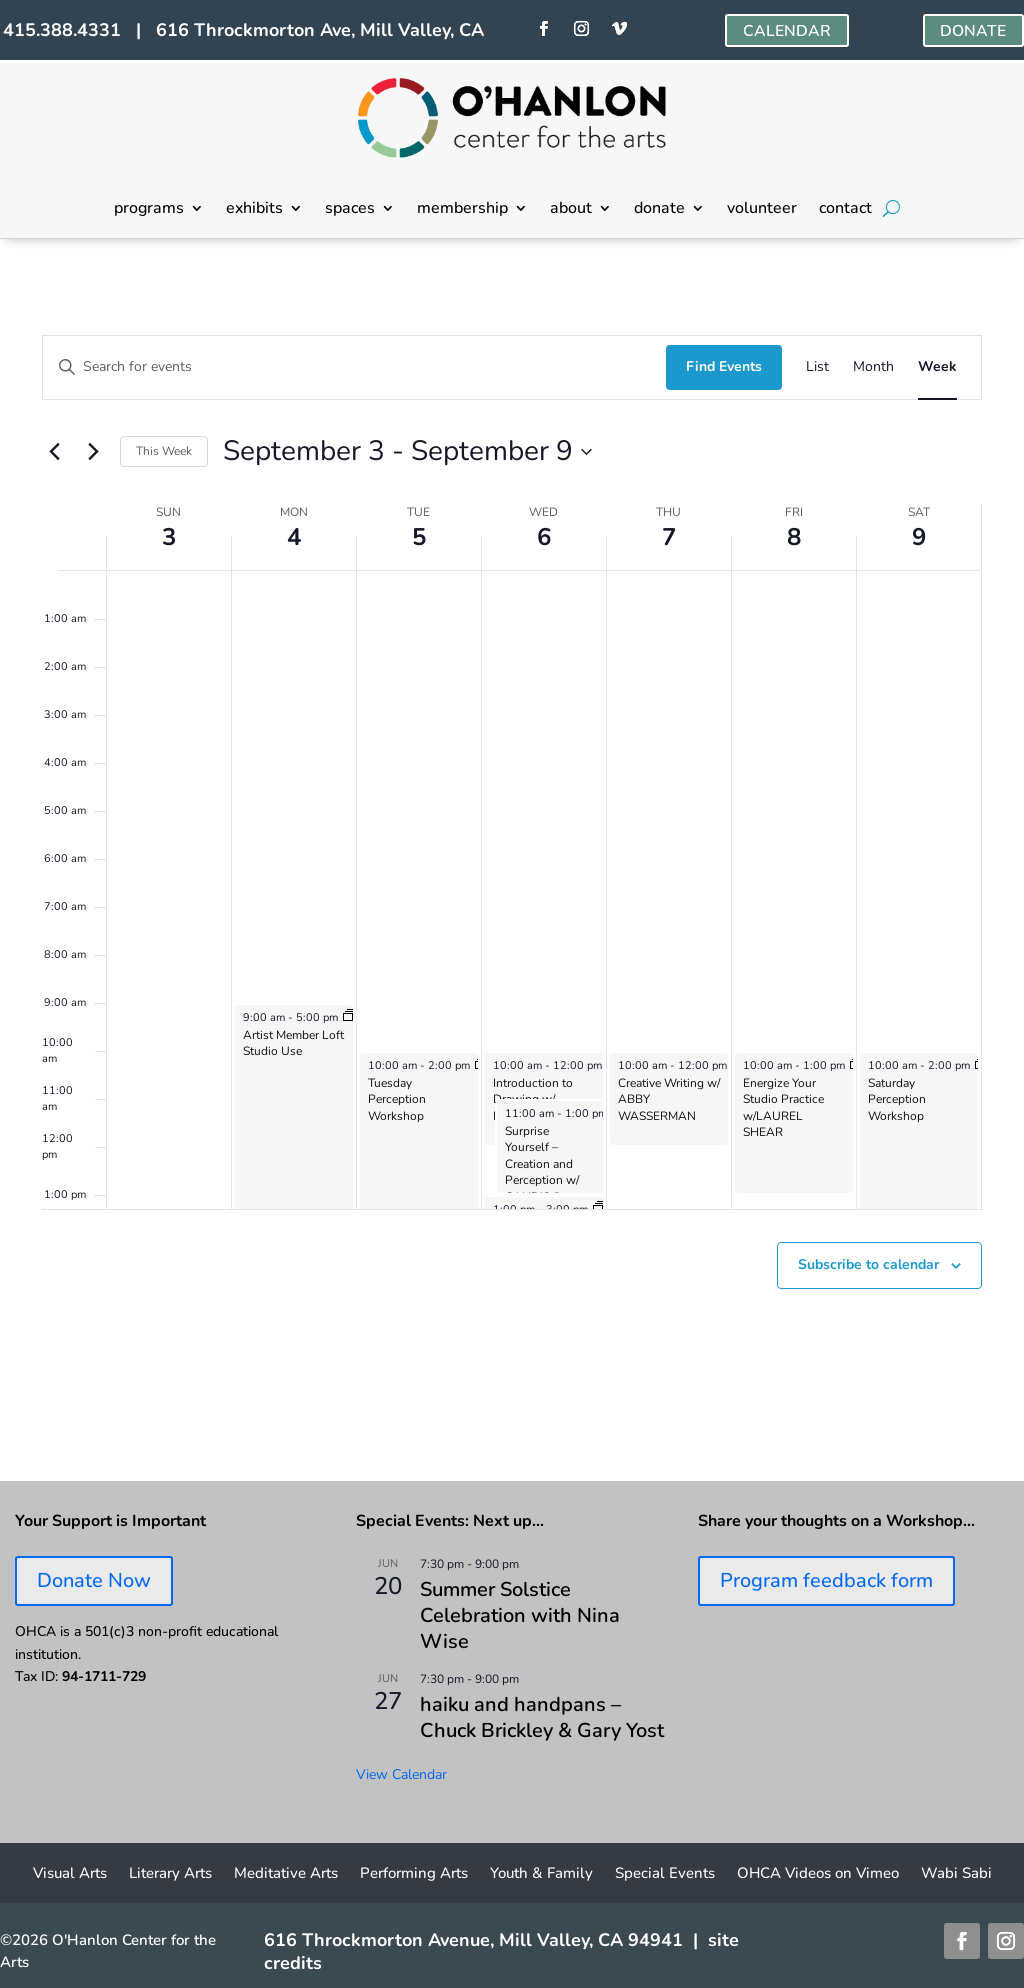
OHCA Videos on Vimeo (818, 1874)
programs (149, 210)
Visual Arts (70, 1874)
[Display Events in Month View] (873, 367)
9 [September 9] (919, 537)
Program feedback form (826, 1580)
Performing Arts (414, 1874)
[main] (512, 860)
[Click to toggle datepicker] (407, 452)
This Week (164, 451)
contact (845, 210)
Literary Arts (170, 1874)
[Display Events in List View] (817, 367)
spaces (350, 210)
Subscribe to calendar (868, 1264)
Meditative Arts (286, 1874)
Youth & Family (541, 1874)
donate (659, 210)
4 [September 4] (294, 537)
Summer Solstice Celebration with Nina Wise (520, 1615)
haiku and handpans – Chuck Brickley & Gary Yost (542, 1717)
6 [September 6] (544, 537)
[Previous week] (54, 452)
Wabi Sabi (956, 1874)
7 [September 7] (669, 537)
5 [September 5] (419, 537)
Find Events (724, 366)
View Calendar (401, 1774)
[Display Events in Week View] (937, 367)
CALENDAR (787, 31)
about (571, 210)
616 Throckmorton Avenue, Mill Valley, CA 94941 (473, 1940)
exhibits (254, 210)
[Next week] (93, 452)
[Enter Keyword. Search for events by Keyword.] (354, 367)
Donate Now (94, 1580)
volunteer (762, 210)
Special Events (665, 1874)
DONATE (973, 31)
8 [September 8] (794, 537)
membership (462, 210)
